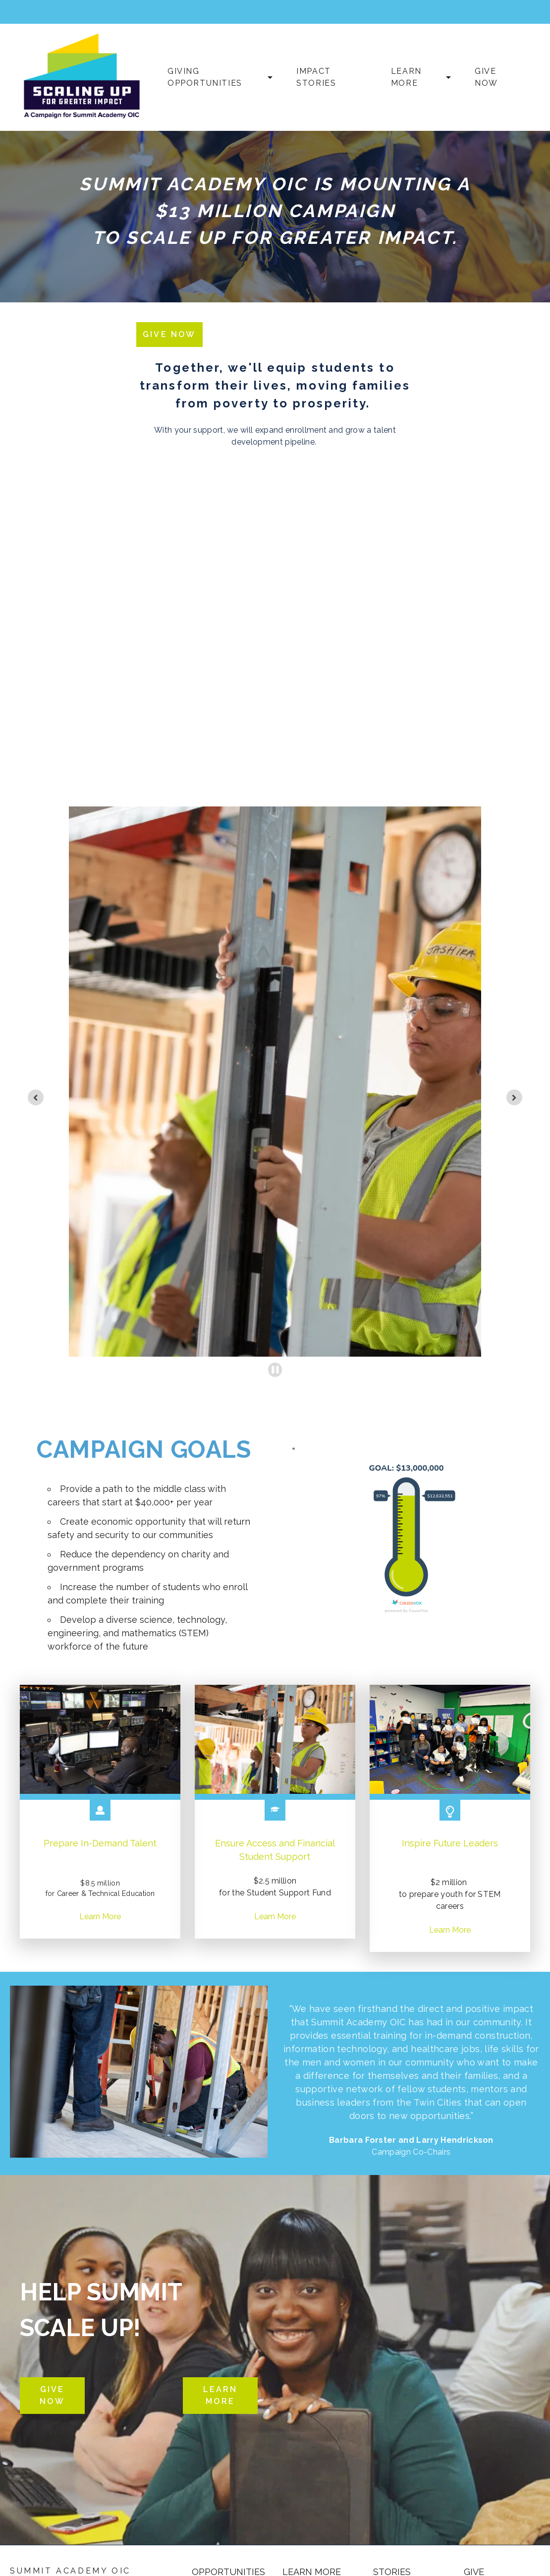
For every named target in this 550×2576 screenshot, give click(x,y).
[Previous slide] (36, 1097)
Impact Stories (316, 77)
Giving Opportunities (204, 77)
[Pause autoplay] (275, 1370)
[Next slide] (514, 1097)
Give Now (486, 77)
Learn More (406, 77)
